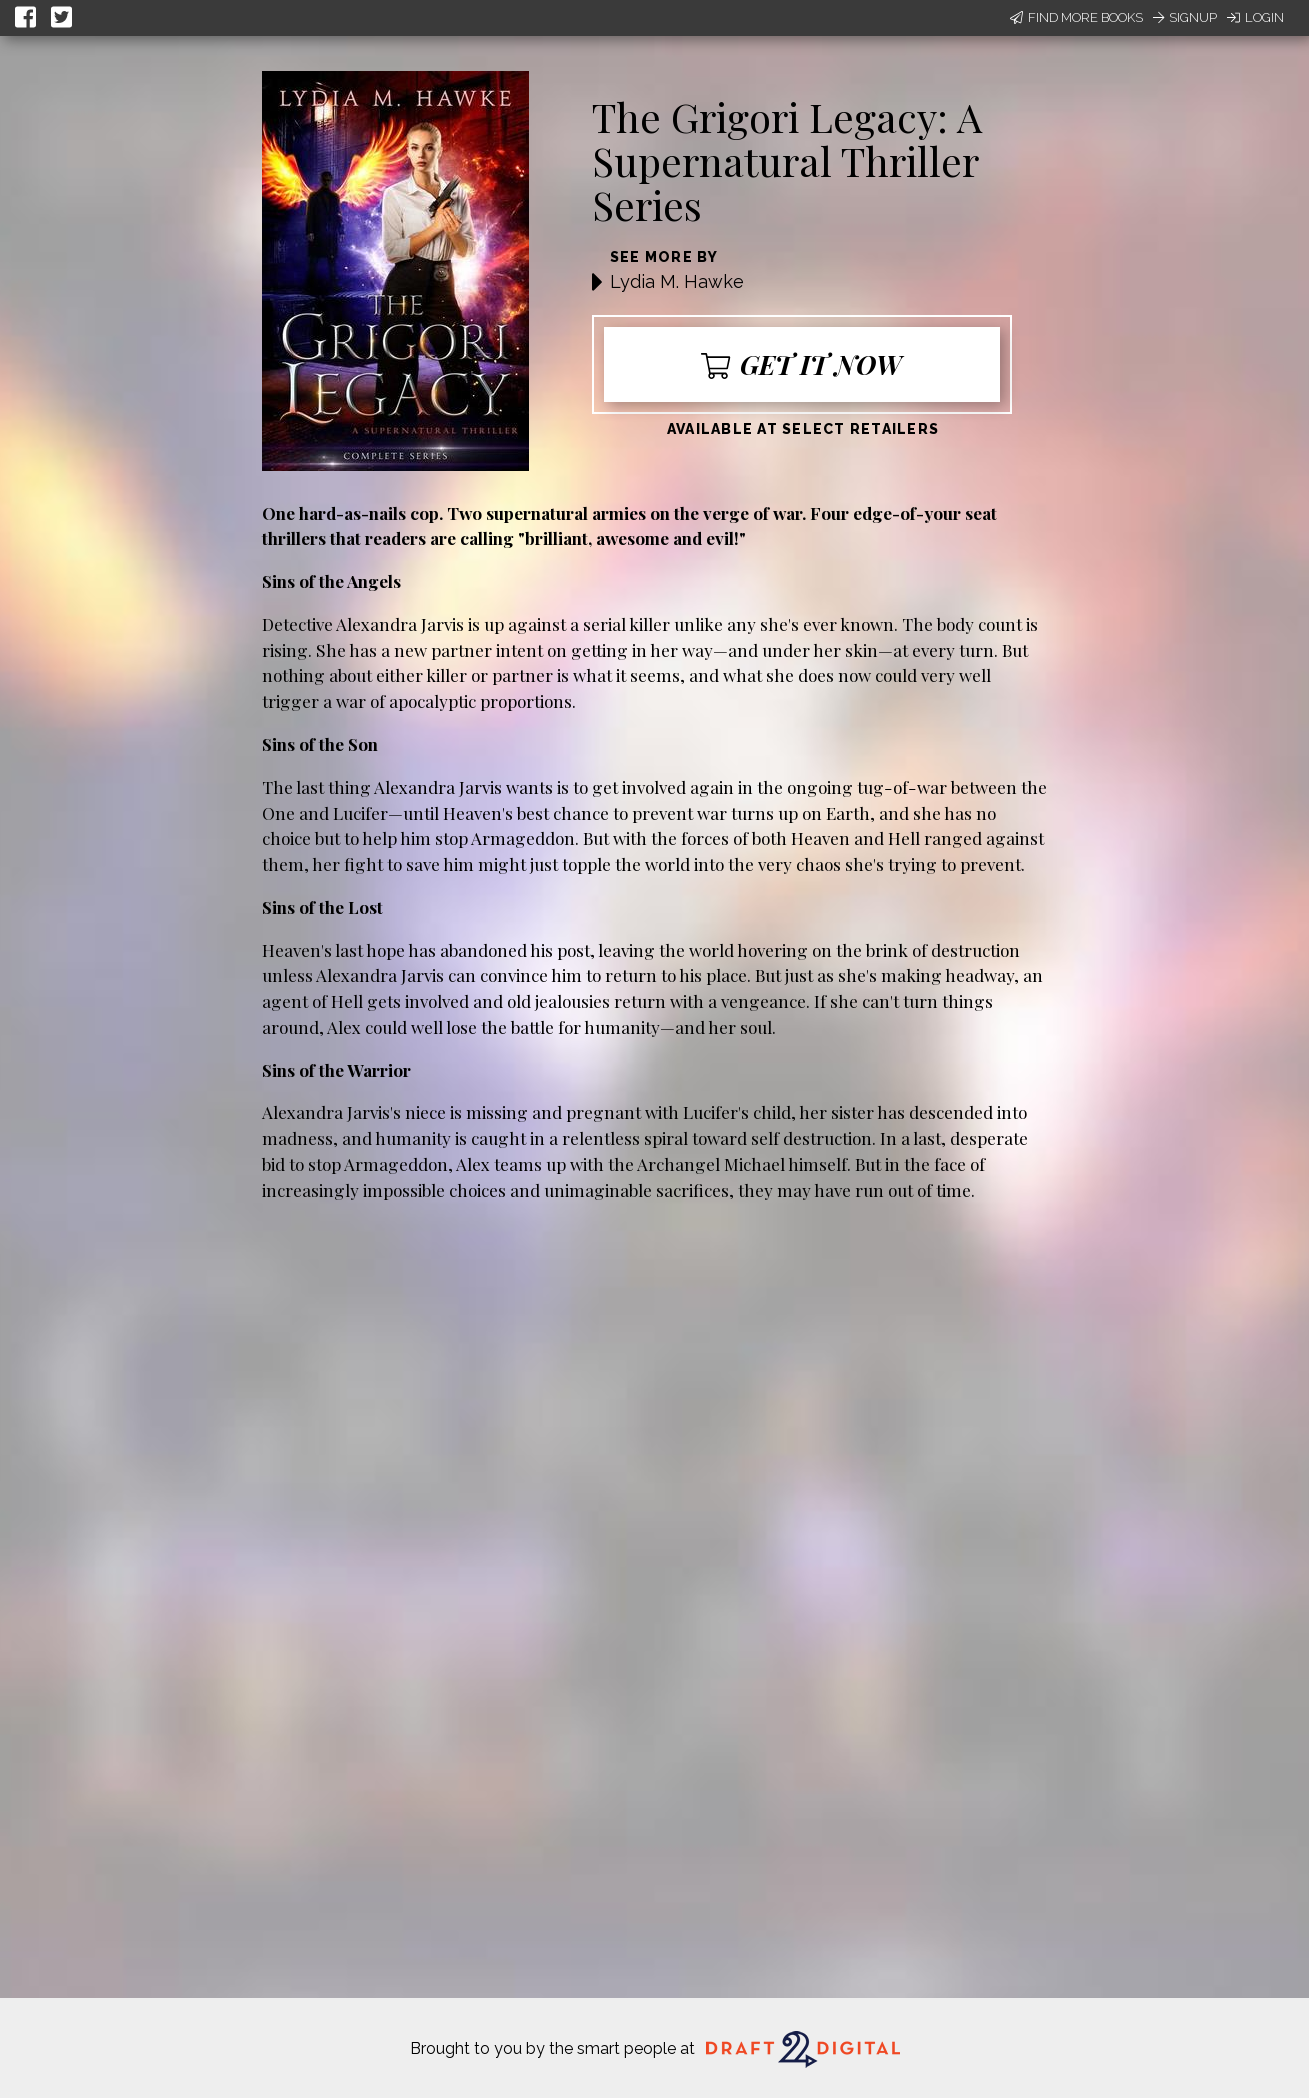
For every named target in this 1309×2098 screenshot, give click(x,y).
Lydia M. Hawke (677, 281)
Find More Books (1076, 17)
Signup (1185, 17)
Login (1255, 17)
